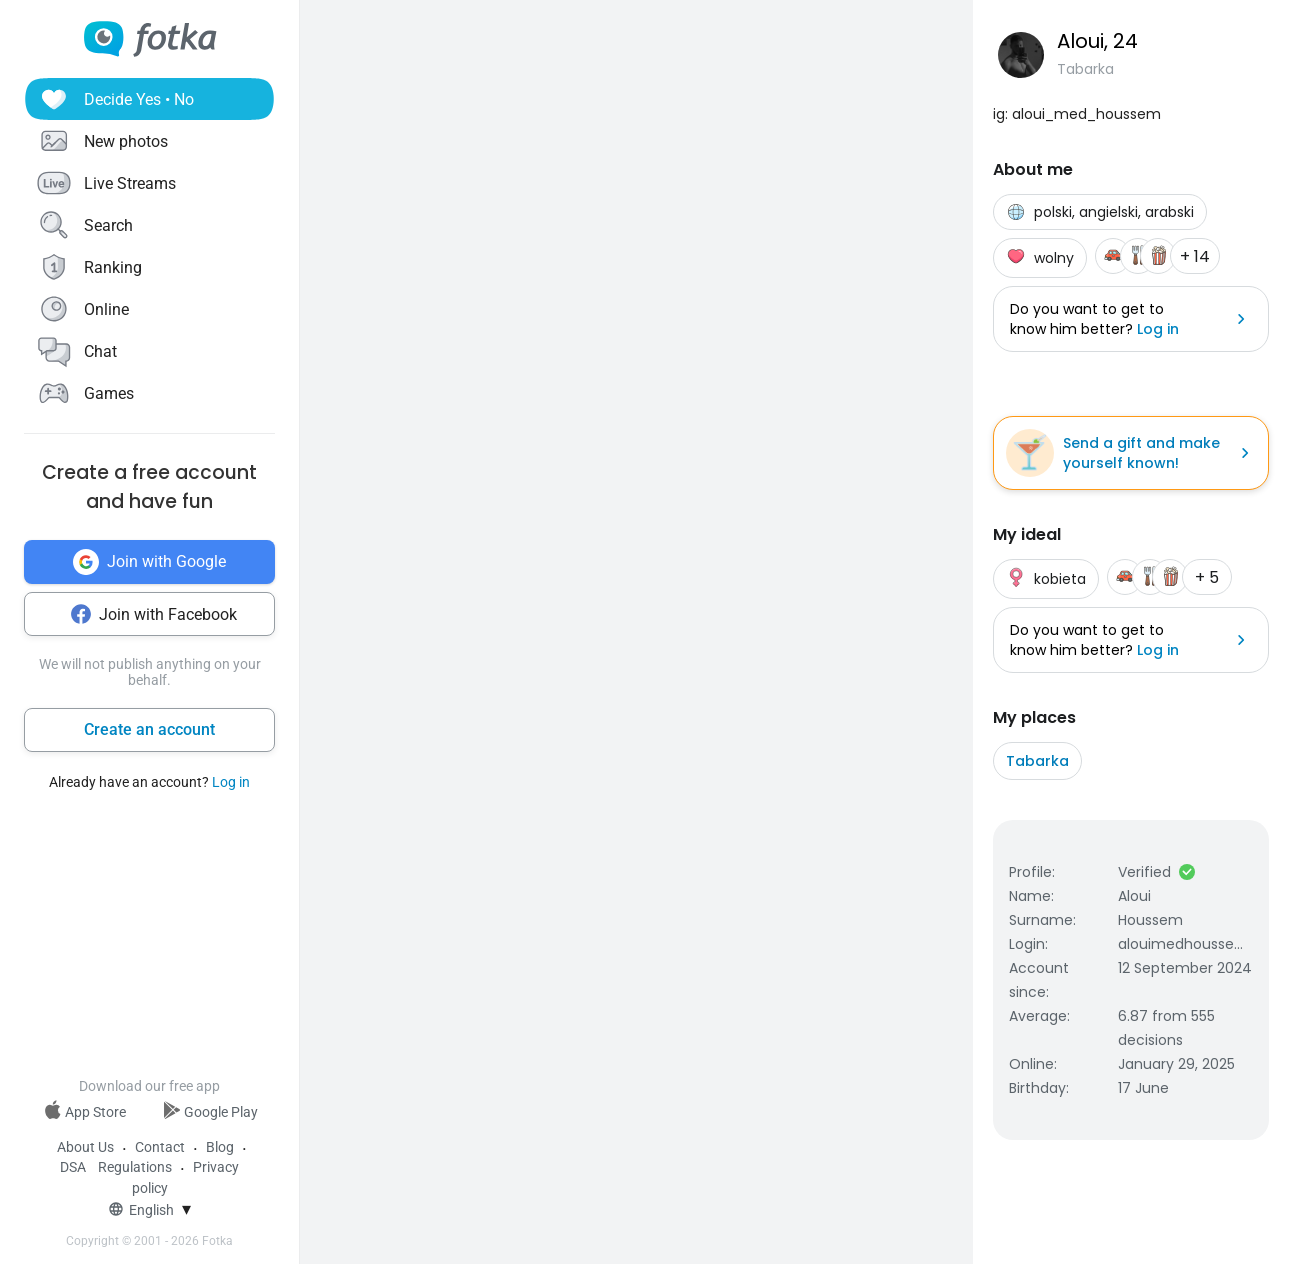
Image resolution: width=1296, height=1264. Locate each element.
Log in (231, 782)
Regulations (135, 1167)
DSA (73, 1167)
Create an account (149, 729)
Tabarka (1037, 761)
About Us (85, 1147)
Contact (160, 1147)
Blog (220, 1147)
